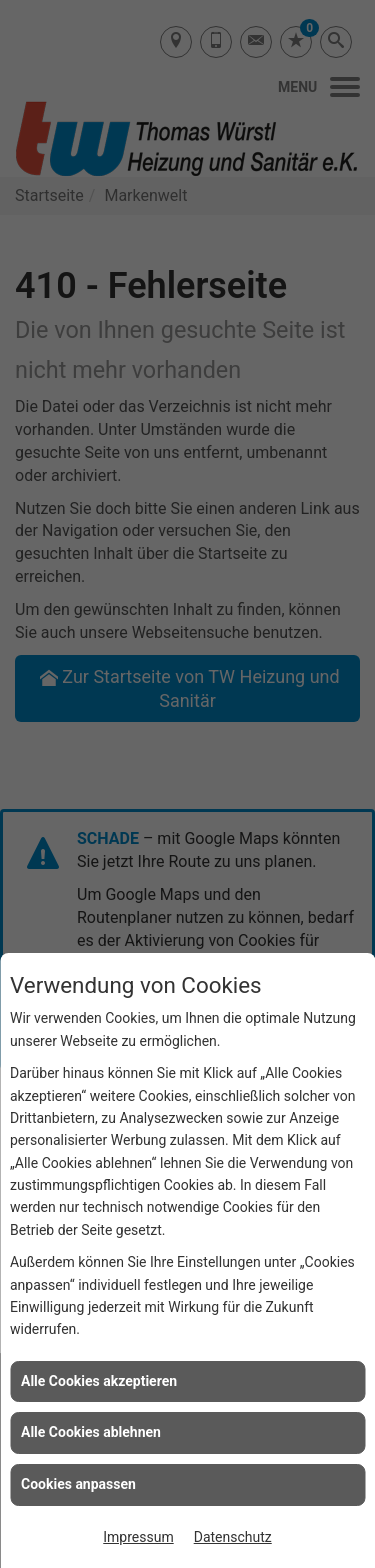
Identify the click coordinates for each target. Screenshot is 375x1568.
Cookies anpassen (78, 1484)
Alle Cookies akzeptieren (99, 1381)
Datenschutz (233, 1537)
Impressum (138, 1537)
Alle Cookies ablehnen (91, 1432)
